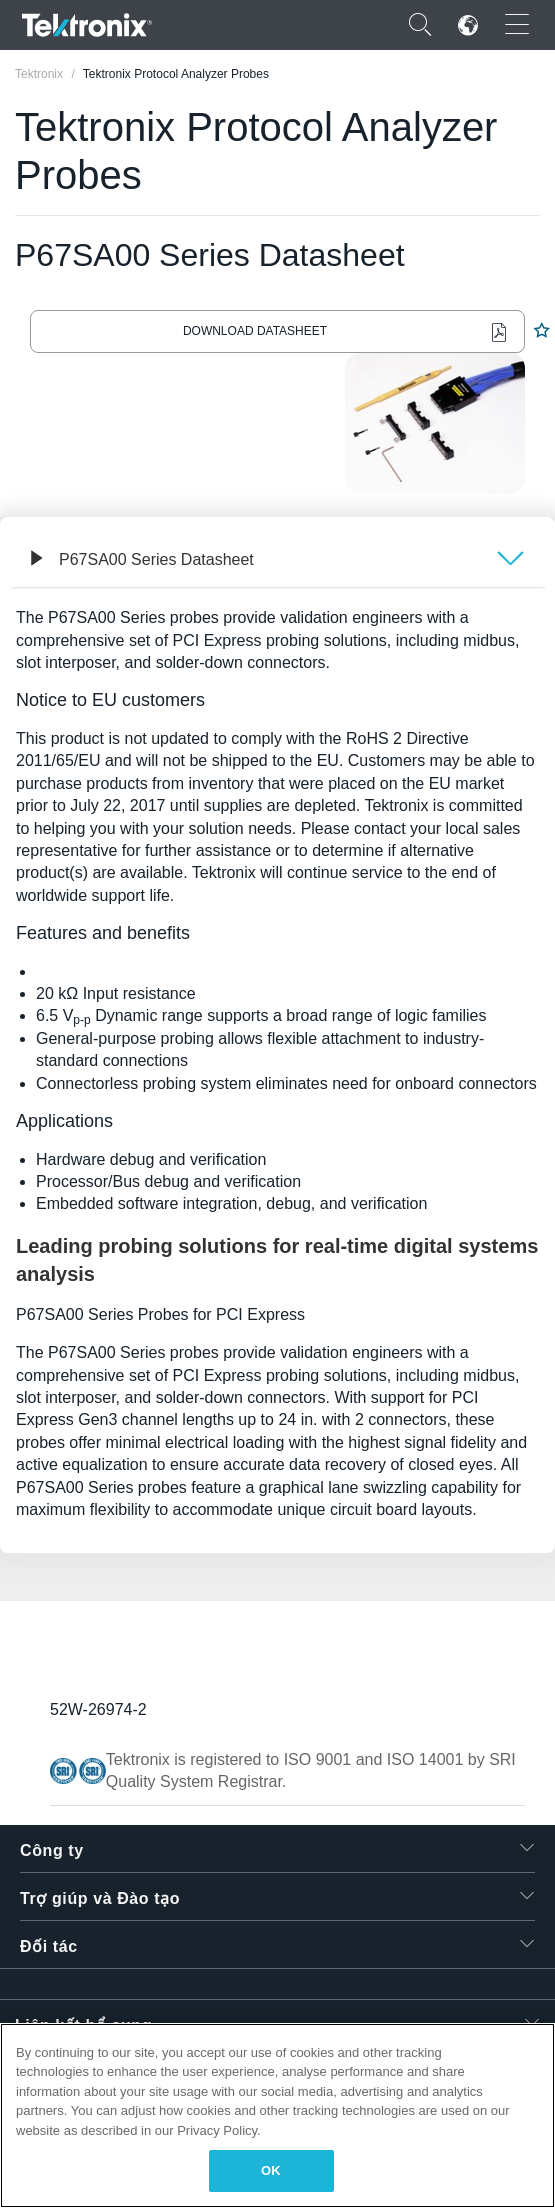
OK (271, 2170)
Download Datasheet (255, 331)
